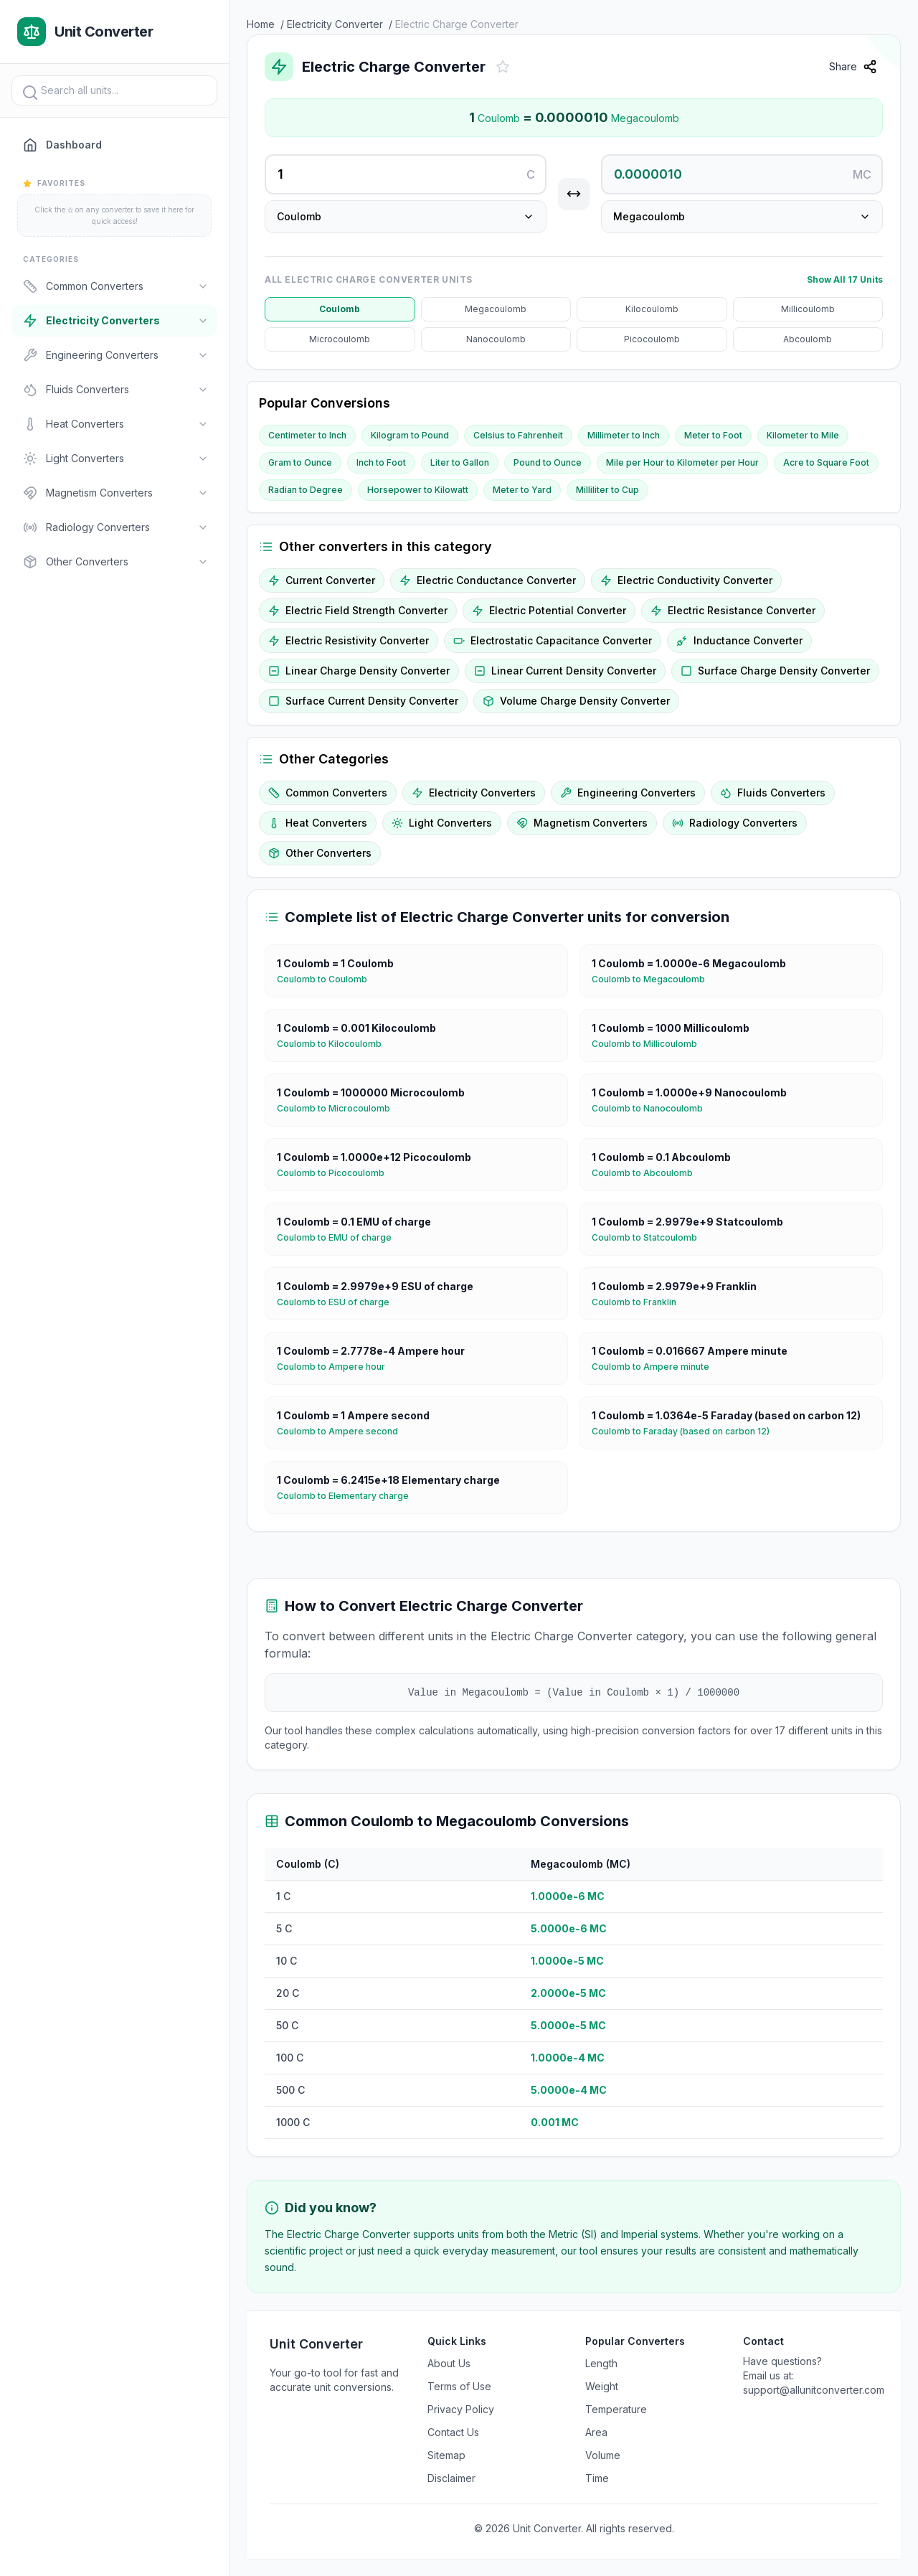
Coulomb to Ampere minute (656, 1367)
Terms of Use (459, 2386)
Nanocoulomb (496, 339)
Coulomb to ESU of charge (339, 1302)
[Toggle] (202, 286)
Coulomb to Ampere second (343, 1431)
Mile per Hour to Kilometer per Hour (682, 462)
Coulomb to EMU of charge (340, 1238)
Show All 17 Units (845, 279)
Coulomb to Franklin (640, 1302)
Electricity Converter (335, 24)
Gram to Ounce (300, 462)
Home (261, 24)
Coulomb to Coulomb (328, 979)
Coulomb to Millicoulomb (650, 1044)
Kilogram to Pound (410, 435)
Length (601, 2363)
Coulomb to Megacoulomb (654, 979)
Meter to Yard (522, 489)
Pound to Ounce (548, 462)
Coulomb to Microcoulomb (339, 1108)
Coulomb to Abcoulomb (648, 1173)
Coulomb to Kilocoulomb (335, 1044)
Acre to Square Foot (826, 462)
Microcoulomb (339, 339)
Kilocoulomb (651, 309)
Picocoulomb (652, 339)
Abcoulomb (807, 339)
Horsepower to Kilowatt (417, 489)
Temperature (616, 2409)
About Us (448, 2363)
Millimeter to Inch (623, 435)
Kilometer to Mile (803, 435)
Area (596, 2432)
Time (597, 2478)
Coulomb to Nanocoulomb (653, 1108)
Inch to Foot (381, 462)
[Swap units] (574, 194)
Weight (601, 2386)
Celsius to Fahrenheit (518, 435)
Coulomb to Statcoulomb (650, 1238)
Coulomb (339, 309)
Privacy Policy (460, 2409)
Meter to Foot (713, 435)
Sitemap (446, 2455)
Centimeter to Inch (307, 435)
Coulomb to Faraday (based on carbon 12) (686, 1431)
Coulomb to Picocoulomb (336, 1173)
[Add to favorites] (502, 66)
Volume (602, 2455)
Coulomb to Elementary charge (348, 1496)
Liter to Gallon (459, 462)
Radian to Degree (305, 489)
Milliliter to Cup (607, 489)
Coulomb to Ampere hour (337, 1367)
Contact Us (453, 2432)
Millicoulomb (808, 309)
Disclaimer (451, 2478)
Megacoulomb (495, 309)
